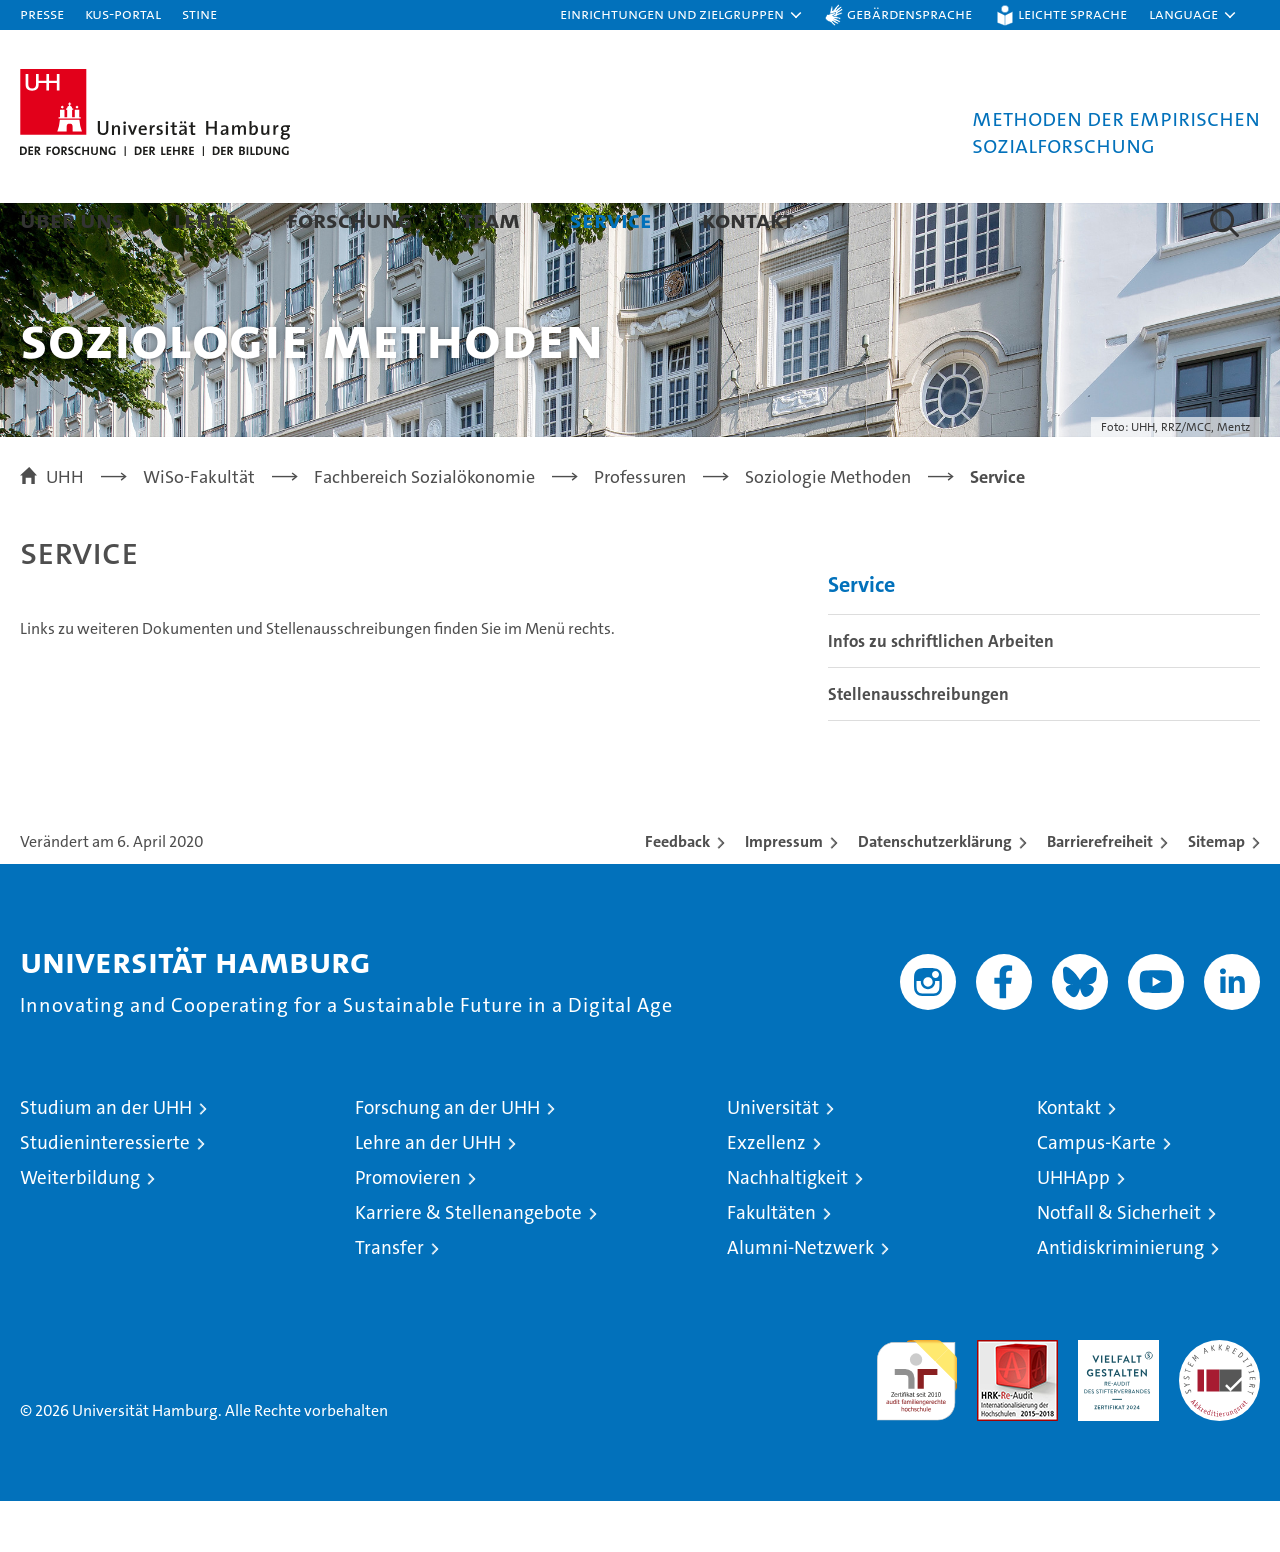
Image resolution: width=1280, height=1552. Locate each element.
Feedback (677, 892)
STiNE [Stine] (199, 13)
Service (611, 219)
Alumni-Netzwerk (800, 1298)
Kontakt (748, 219)
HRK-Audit (1113, 1401)
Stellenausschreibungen (918, 745)
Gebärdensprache (909, 13)
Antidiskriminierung (1120, 1298)
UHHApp (1073, 1228)
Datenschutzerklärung (935, 892)
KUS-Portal (123, 13)
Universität (773, 1158)
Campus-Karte (1096, 1193)
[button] (682, 15)
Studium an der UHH (106, 1158)
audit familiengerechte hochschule (916, 1422)
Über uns (72, 219)
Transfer (389, 1298)
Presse (42, 13)
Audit (996, 1401)
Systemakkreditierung (1219, 1401)
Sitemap (1216, 892)
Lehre (205, 219)
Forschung (349, 219)
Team (491, 219)
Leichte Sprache (1072, 13)
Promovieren (408, 1228)
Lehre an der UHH (428, 1193)
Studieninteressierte (105, 1193)
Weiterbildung (80, 1228)
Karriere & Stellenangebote (468, 1263)
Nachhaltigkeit (787, 1228)
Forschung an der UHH (447, 1158)
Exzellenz (766, 1193)
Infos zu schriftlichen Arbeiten (941, 692)
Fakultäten (771, 1263)
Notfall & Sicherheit (1119, 1263)
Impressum (784, 892)
